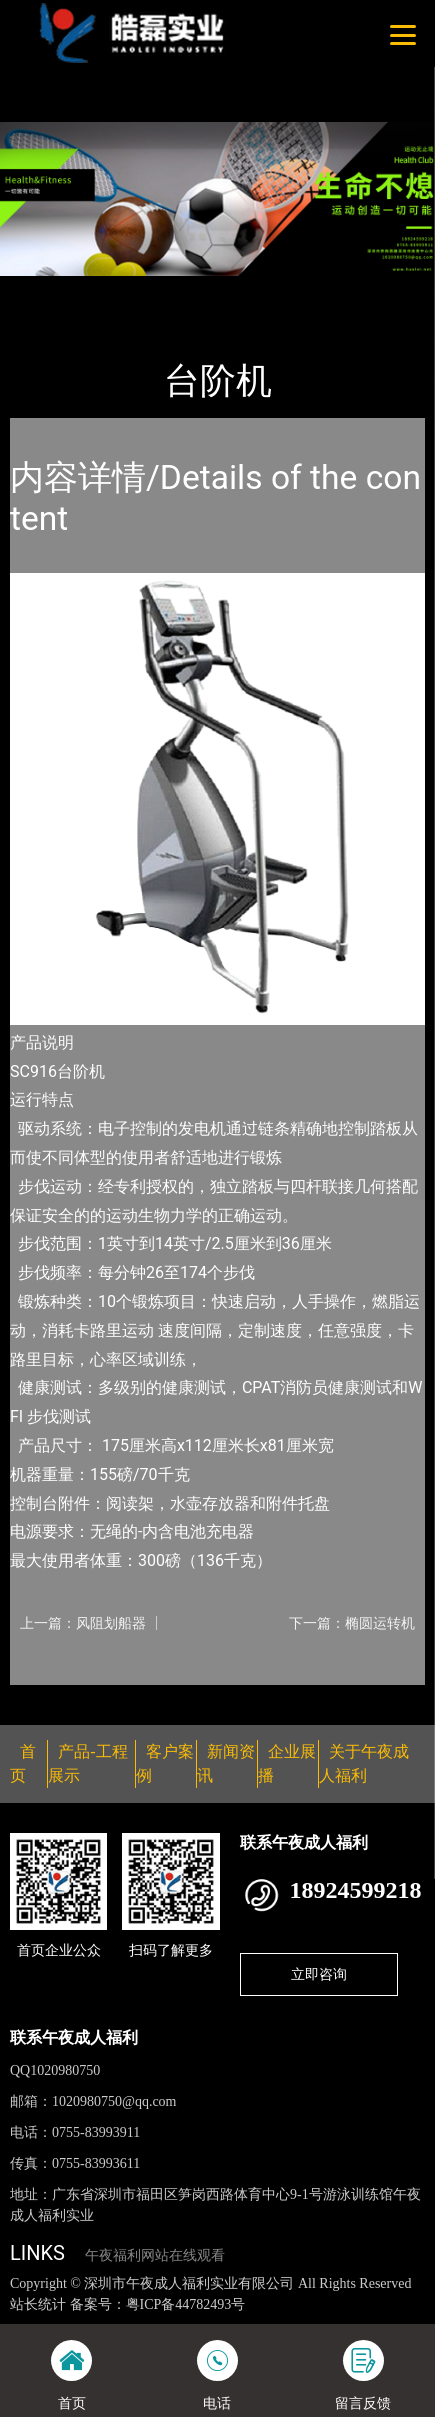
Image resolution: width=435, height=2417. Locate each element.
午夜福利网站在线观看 (155, 2255)
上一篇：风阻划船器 (83, 1623)
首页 (43, 289)
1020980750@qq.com (114, 2101)
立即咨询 (319, 1974)
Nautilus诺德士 (238, 289)
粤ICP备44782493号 (186, 2304)
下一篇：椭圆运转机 (352, 1623)
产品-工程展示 (124, 289)
